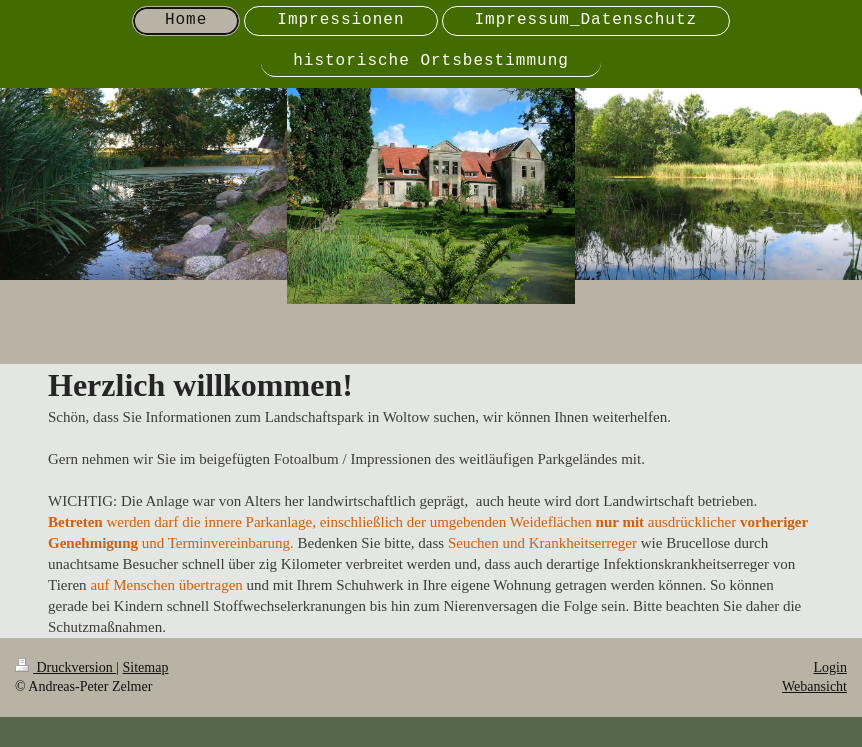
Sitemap (146, 667)
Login (830, 667)
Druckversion (65, 667)
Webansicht (814, 686)
